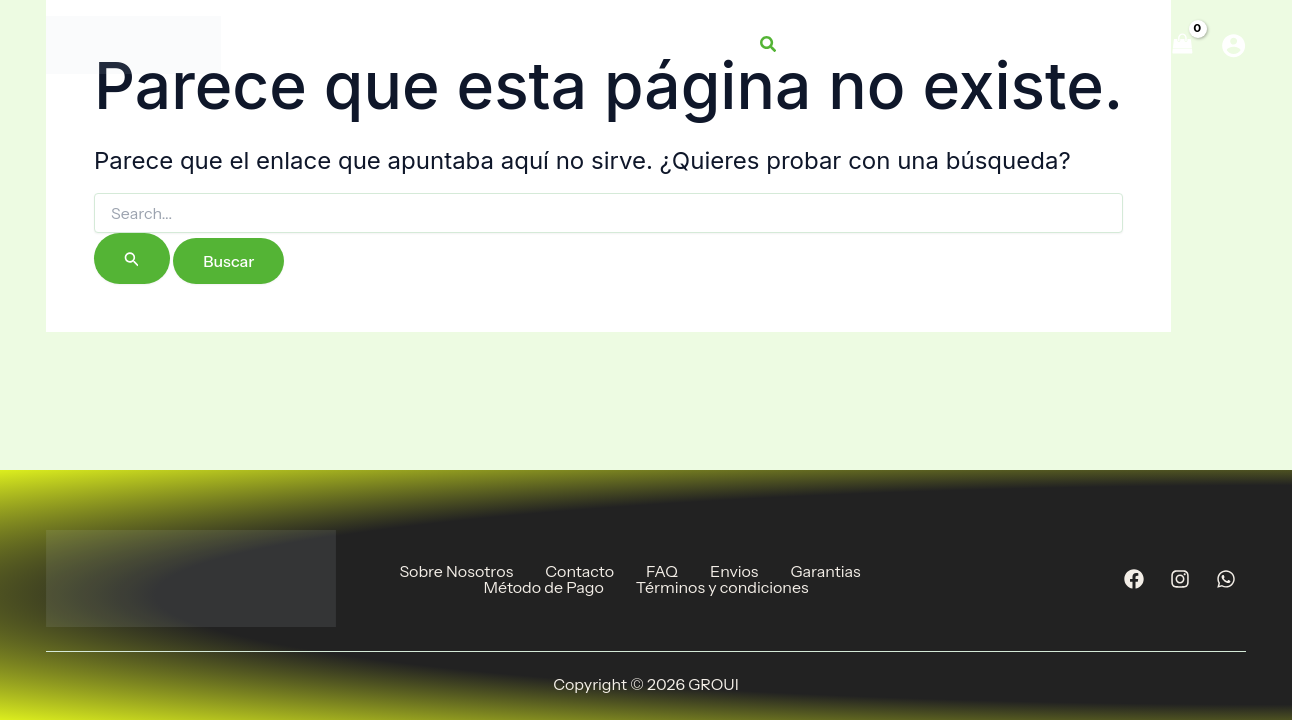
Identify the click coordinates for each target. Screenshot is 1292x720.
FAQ (662, 571)
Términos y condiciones (722, 587)
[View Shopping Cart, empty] (1182, 44)
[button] (769, 45)
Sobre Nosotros (456, 571)
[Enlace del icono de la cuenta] (1233, 45)
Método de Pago (543, 587)
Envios (734, 571)
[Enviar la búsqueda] (132, 258)
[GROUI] (133, 43)
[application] (946, 45)
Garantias (825, 571)
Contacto (579, 571)
